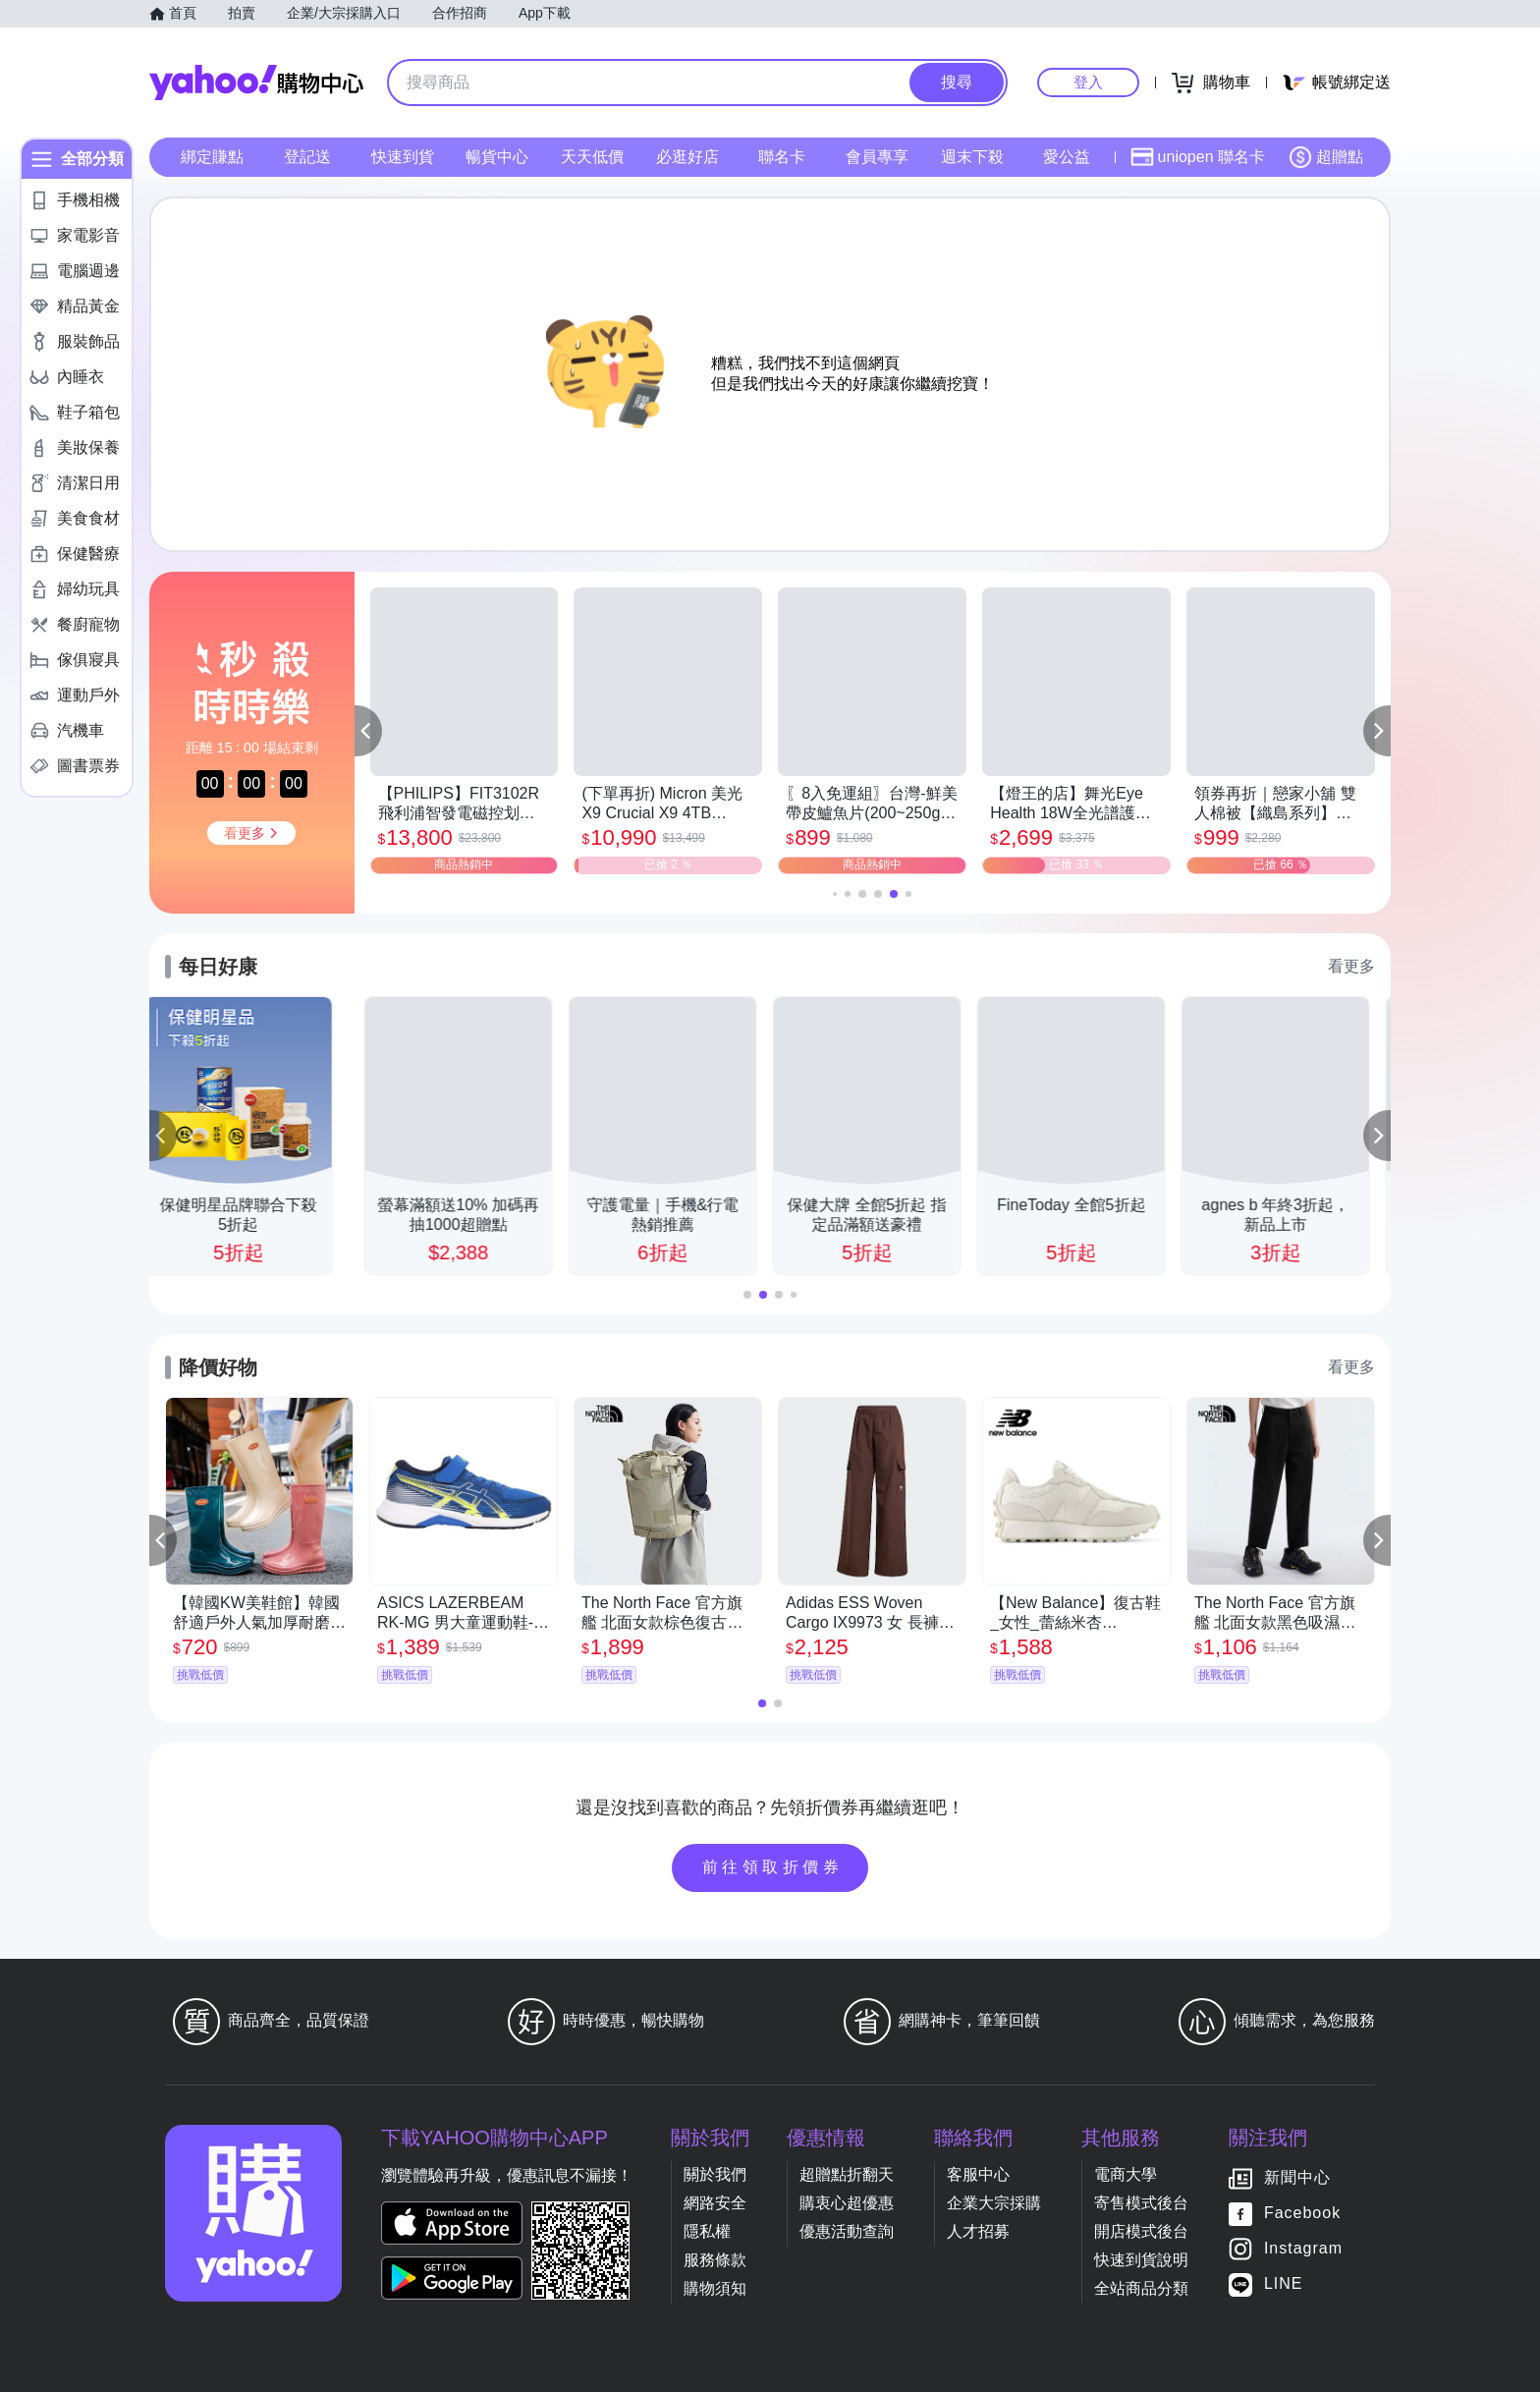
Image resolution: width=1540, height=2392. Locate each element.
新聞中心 (1297, 2177)
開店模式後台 (1141, 2231)
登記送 (307, 156)
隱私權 (707, 2231)
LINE (1283, 2283)
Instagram (1303, 2248)
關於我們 (715, 2174)
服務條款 (715, 2260)
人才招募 (978, 2231)
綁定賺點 (212, 156)
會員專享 (877, 156)
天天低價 (592, 156)
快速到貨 (402, 156)
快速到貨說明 (1141, 2260)
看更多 (1351, 966)
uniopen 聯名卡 (1197, 157)
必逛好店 (687, 156)
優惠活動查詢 (846, 2231)
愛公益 (1066, 156)
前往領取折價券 (773, 1867)
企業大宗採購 (994, 2203)
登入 (1088, 82)
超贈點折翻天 (846, 2174)
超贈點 (1326, 157)
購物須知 (715, 2288)
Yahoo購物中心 (256, 82)
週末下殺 (972, 156)
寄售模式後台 (1141, 2203)
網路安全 (715, 2203)
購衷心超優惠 (846, 2203)
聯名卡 (781, 156)
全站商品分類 (1141, 2288)
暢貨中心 (497, 156)
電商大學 (1125, 2174)
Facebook (1302, 2212)
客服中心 (978, 2174)
